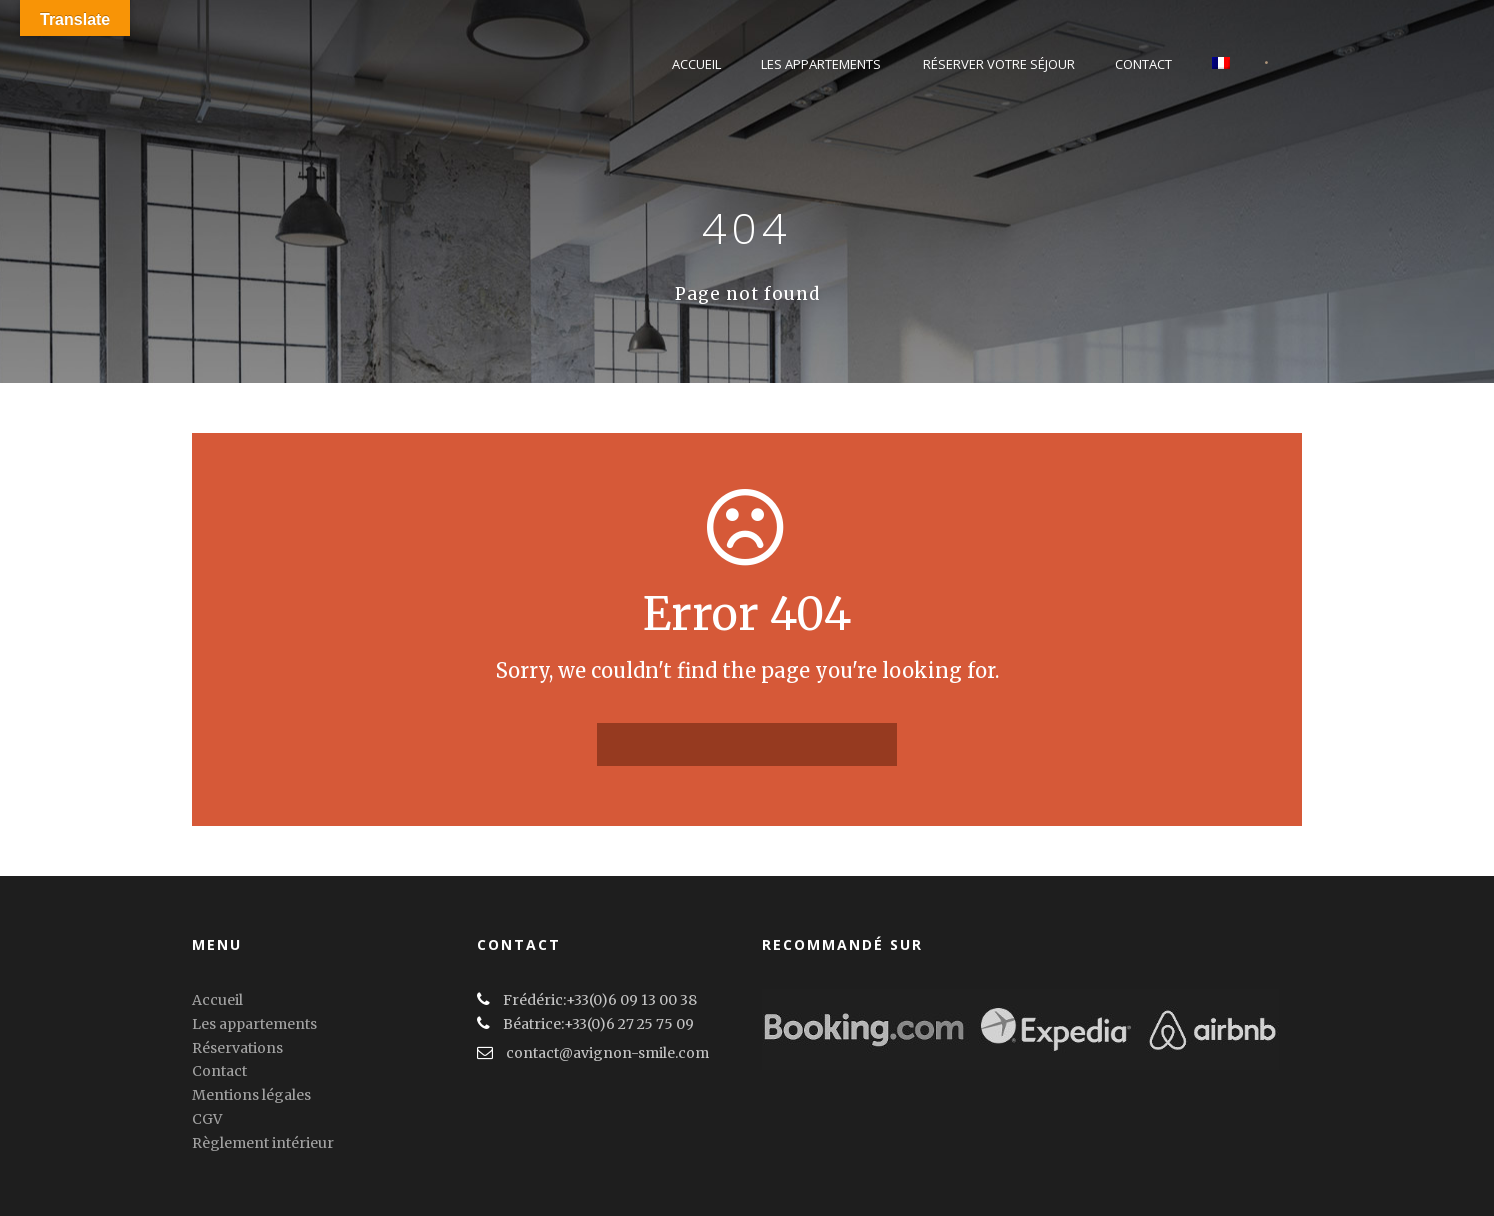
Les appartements (254, 1024)
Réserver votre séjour (999, 64)
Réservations (237, 1048)
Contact (1143, 64)
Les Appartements (821, 64)
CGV (207, 1119)
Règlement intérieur (263, 1143)
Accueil (696, 64)
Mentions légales (251, 1095)
